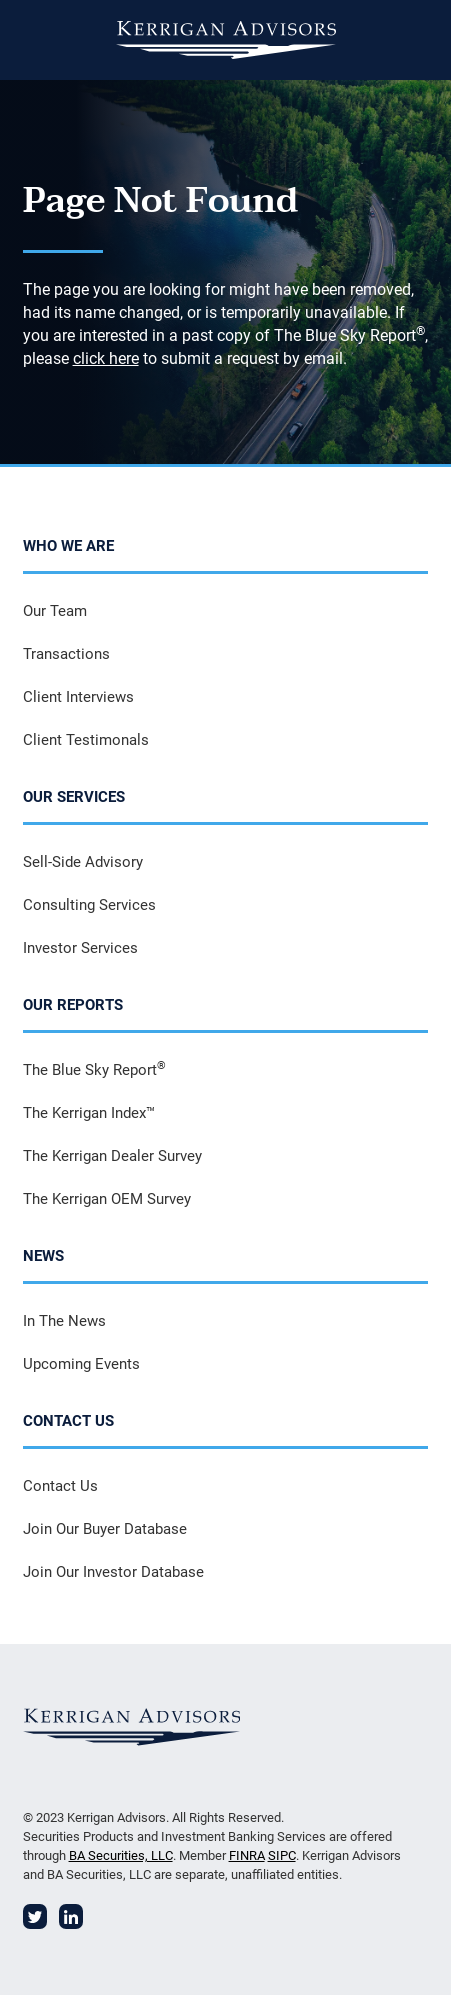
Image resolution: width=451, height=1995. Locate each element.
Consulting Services (89, 905)
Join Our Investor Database (113, 1572)
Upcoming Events (81, 1364)
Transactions (66, 654)
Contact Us (60, 1486)
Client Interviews (78, 697)
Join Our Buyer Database (105, 1529)
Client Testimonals (86, 740)
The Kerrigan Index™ (89, 1113)
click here (106, 358)
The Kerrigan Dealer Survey (112, 1156)
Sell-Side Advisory (83, 862)
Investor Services (80, 948)
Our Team (55, 611)
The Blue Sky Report (94, 1069)
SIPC (282, 1855)
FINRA (247, 1855)
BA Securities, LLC (121, 1855)
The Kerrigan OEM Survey (107, 1199)
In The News (64, 1321)
